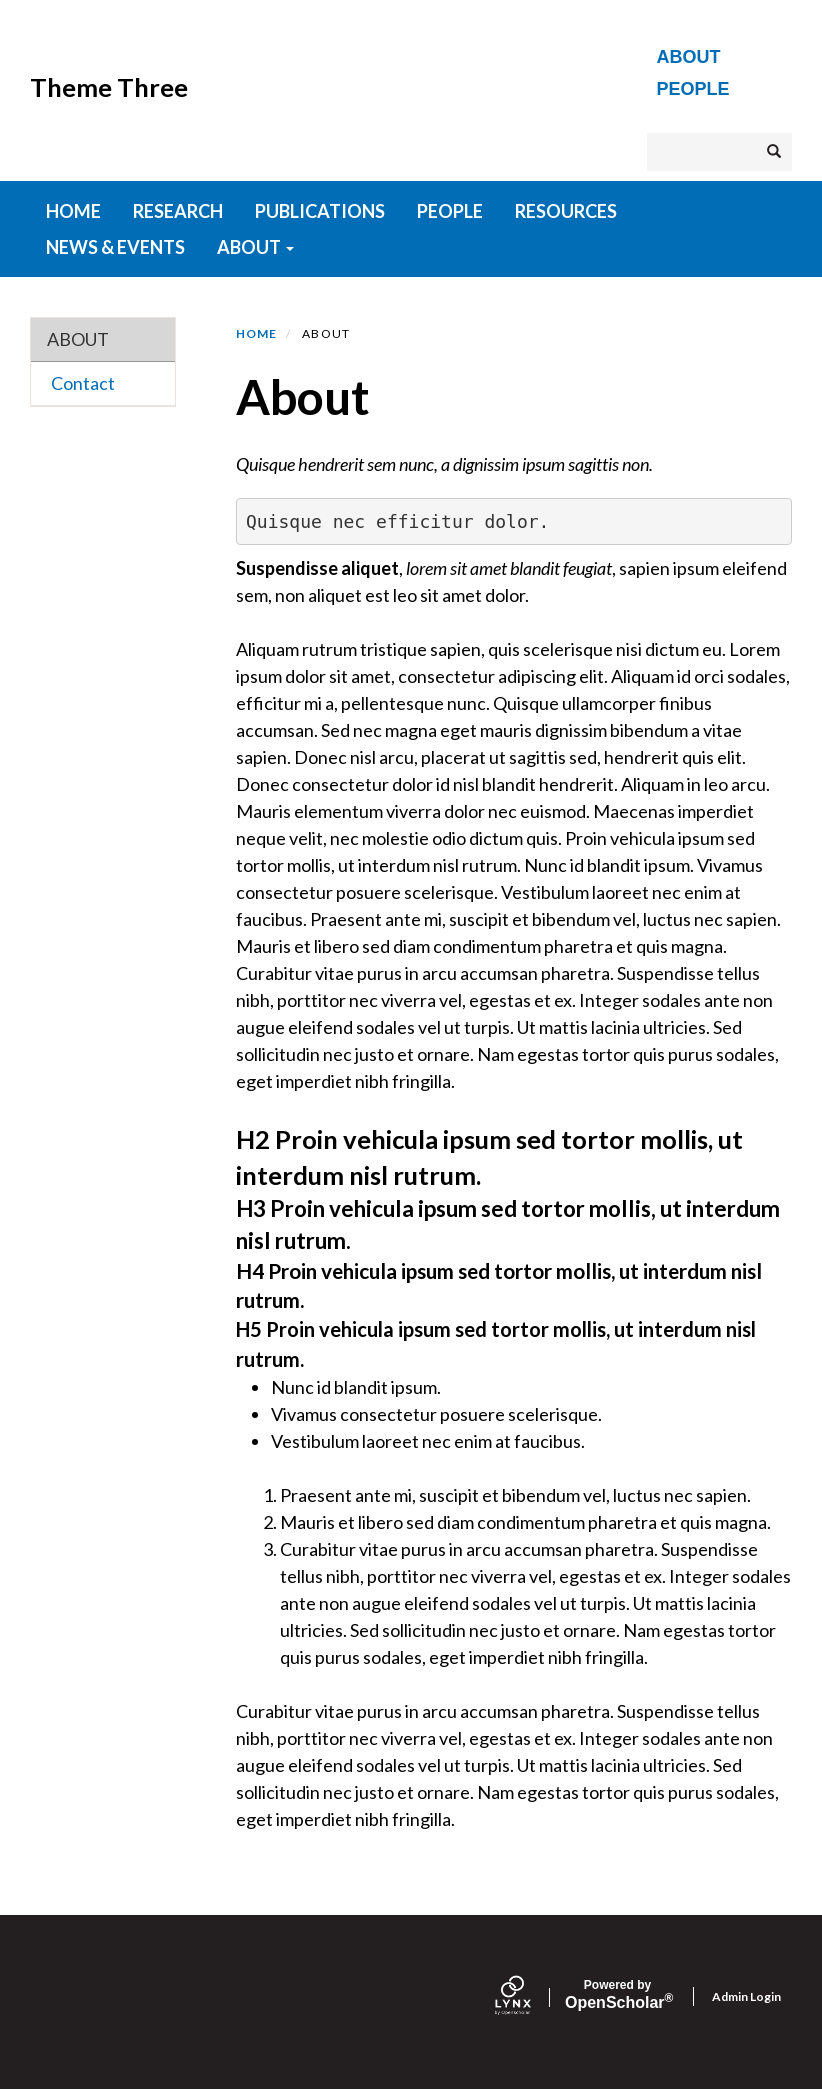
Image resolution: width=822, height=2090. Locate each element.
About (689, 57)
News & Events (115, 247)
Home (257, 333)
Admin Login (746, 1996)
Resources (566, 211)
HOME (73, 211)
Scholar (617, 1995)
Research (178, 211)
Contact (83, 383)
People (693, 89)
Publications (320, 211)
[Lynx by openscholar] (530, 1997)
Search (780, 151)
